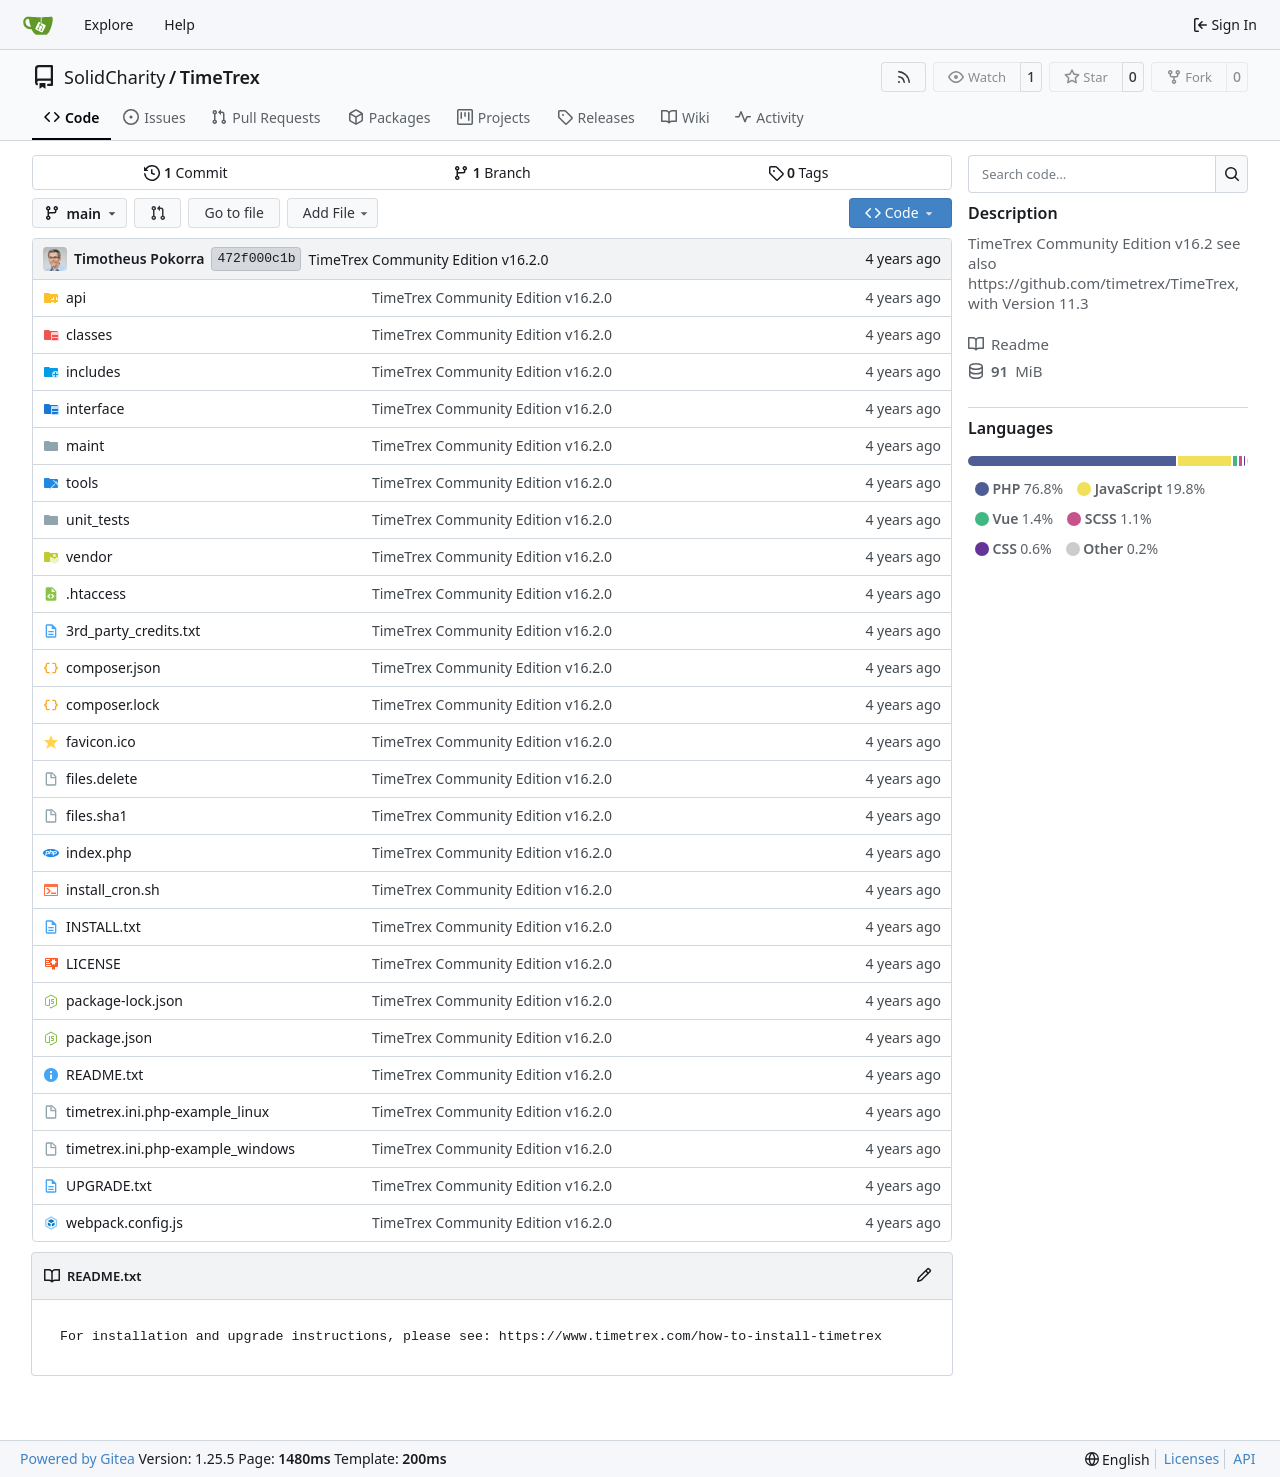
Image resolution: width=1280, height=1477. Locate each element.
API (1244, 1458)
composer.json (113, 667)
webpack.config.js (124, 1222)
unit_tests (98, 519)
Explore (108, 24)
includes (93, 371)
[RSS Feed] (904, 77)
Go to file (233, 212)
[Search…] (1231, 174)
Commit (185, 172)
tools (82, 482)
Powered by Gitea (77, 1458)
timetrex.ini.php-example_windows (180, 1148)
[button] (158, 213)
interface (95, 408)
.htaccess (96, 593)
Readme (1008, 344)
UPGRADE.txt (109, 1185)
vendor (89, 556)
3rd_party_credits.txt (133, 630)
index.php (99, 852)
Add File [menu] (337, 212)
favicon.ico (101, 741)
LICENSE (93, 963)
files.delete (101, 778)
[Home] (38, 25)
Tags (798, 172)
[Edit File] (924, 1276)
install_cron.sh (113, 889)
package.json (109, 1037)
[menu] (1117, 1459)
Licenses (1192, 1458)
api (76, 297)
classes (89, 334)
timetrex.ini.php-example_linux (167, 1111)
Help (179, 24)
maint (85, 445)
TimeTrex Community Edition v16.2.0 (428, 259)
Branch (492, 172)
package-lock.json (124, 1000)
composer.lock (113, 704)
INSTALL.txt (103, 926)
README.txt (104, 1074)
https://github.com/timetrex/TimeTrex (1101, 283)
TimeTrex (220, 77)
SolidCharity (114, 77)
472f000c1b (256, 258)
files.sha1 (97, 815)
